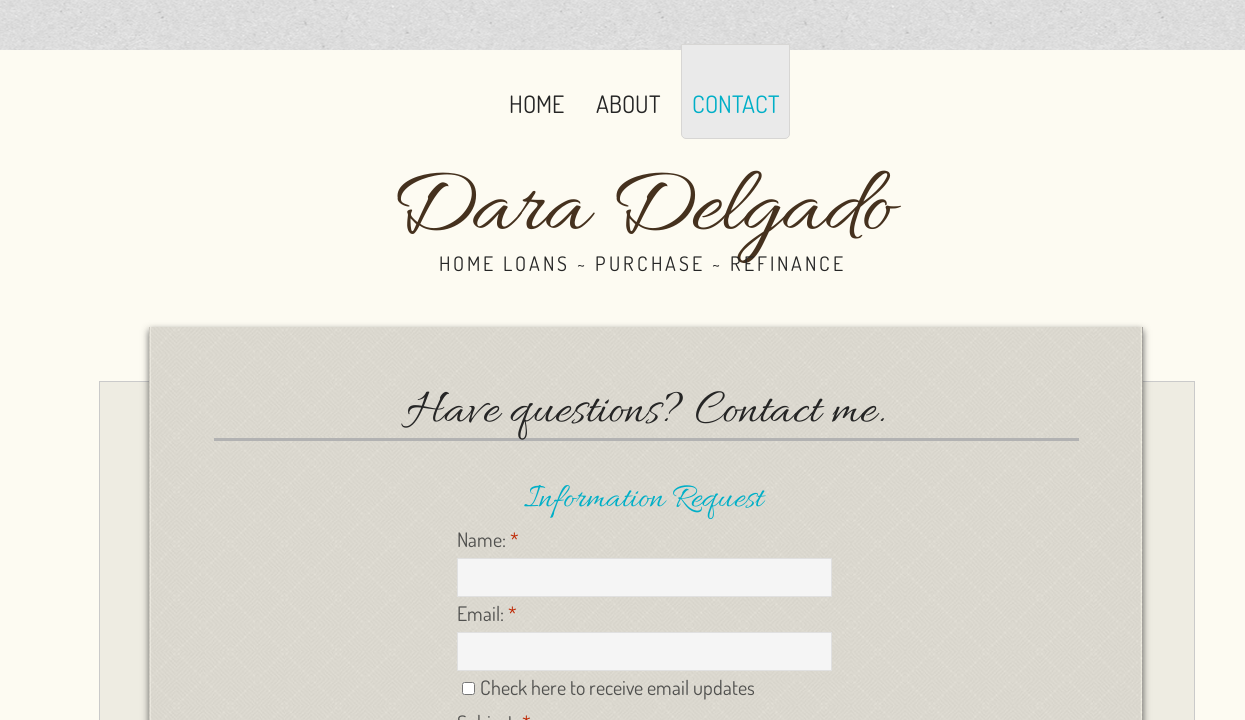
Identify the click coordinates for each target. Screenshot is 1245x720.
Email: (487, 613)
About (628, 103)
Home (536, 103)
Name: (488, 539)
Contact (735, 103)
